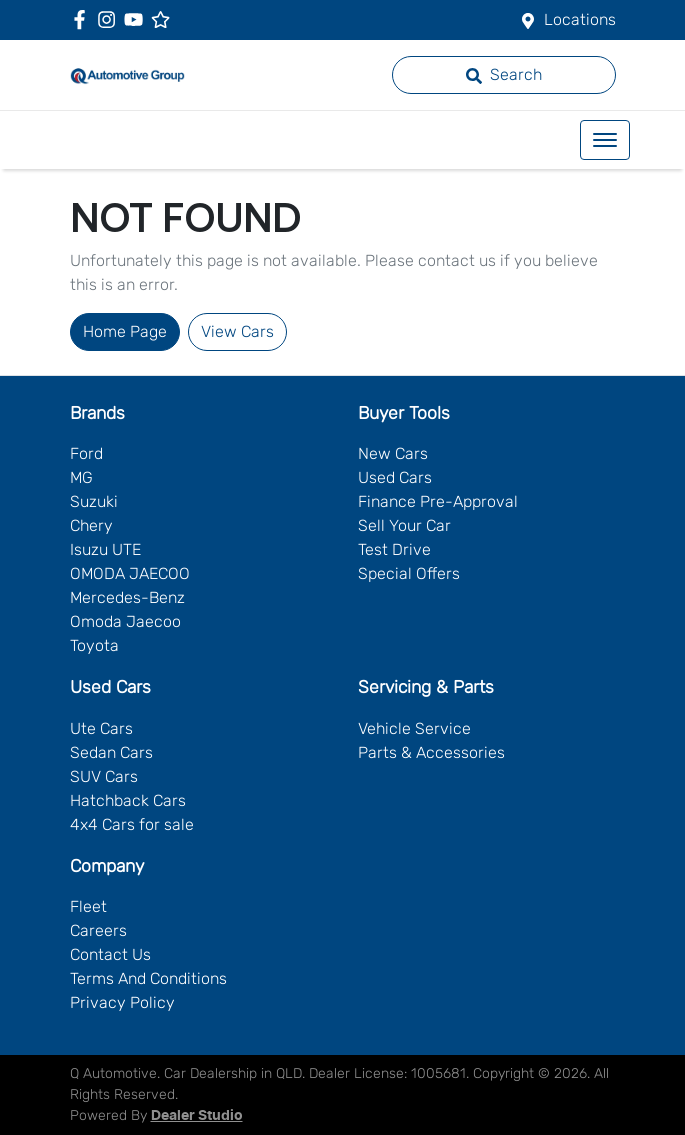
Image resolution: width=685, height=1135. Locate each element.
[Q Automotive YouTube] (137, 19)
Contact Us (110, 954)
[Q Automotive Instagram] (110, 19)
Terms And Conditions (148, 978)
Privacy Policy (122, 1002)
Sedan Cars (111, 752)
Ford (86, 453)
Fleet (88, 906)
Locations (580, 19)
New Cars (393, 453)
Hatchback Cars (128, 800)
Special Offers (409, 573)
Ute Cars (101, 728)
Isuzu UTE (105, 549)
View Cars (237, 331)
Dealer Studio (197, 1116)
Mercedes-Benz (127, 597)
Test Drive (394, 549)
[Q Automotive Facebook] (83, 19)
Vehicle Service (414, 728)
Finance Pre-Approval (438, 501)
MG (81, 477)
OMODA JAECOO (130, 573)
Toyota (94, 645)
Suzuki (94, 501)
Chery (91, 525)
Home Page (125, 331)
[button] (605, 140)
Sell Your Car (404, 525)
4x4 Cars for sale (132, 824)
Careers (98, 930)
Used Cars (395, 477)
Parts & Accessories (431, 752)
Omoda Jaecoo (125, 621)
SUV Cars (104, 776)
